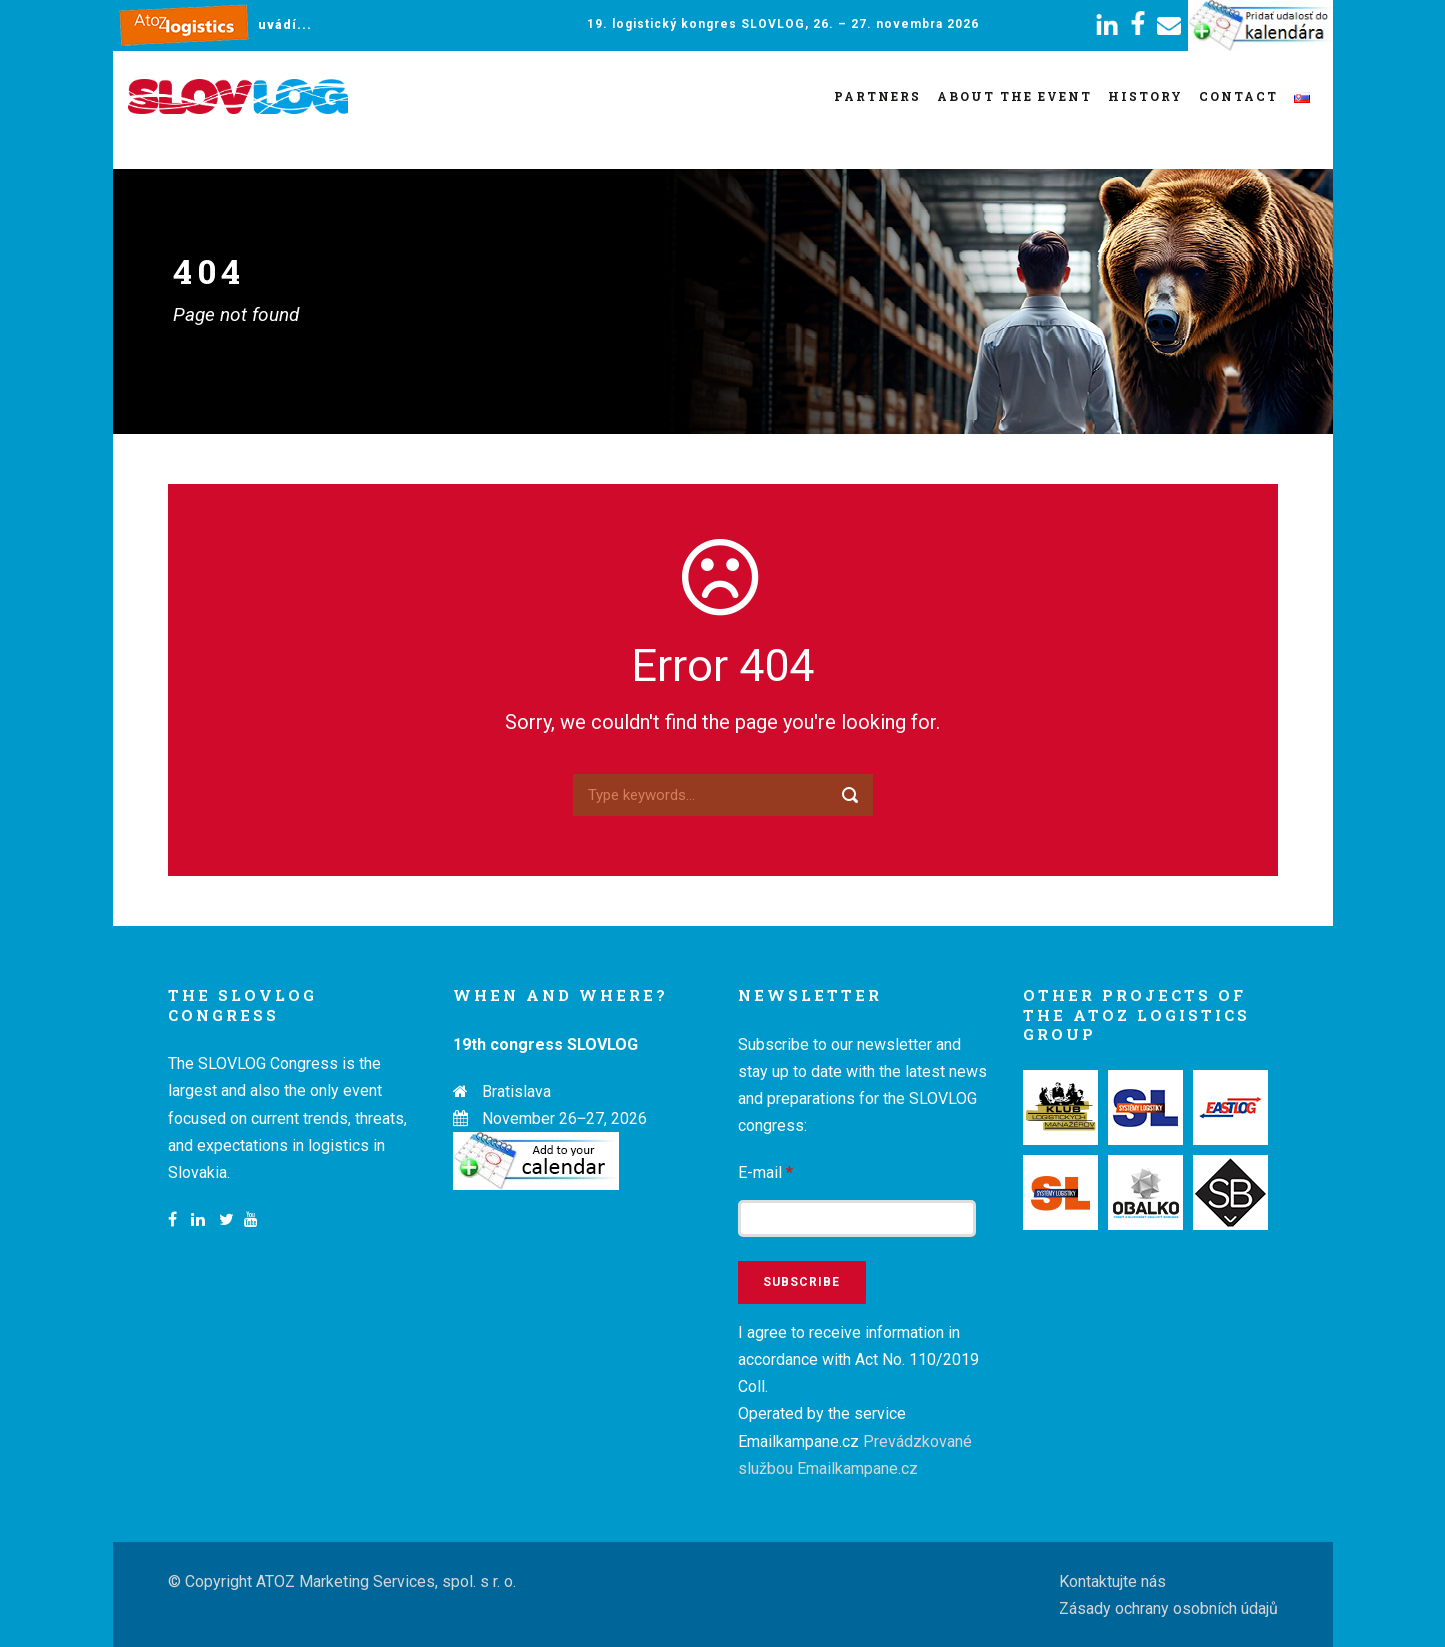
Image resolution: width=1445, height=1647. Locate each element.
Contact (1238, 96)
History (1145, 96)
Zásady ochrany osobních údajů (1168, 1608)
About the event (1014, 96)
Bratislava (516, 1091)
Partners (877, 96)
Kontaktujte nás (1112, 1581)
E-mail (765, 1172)
